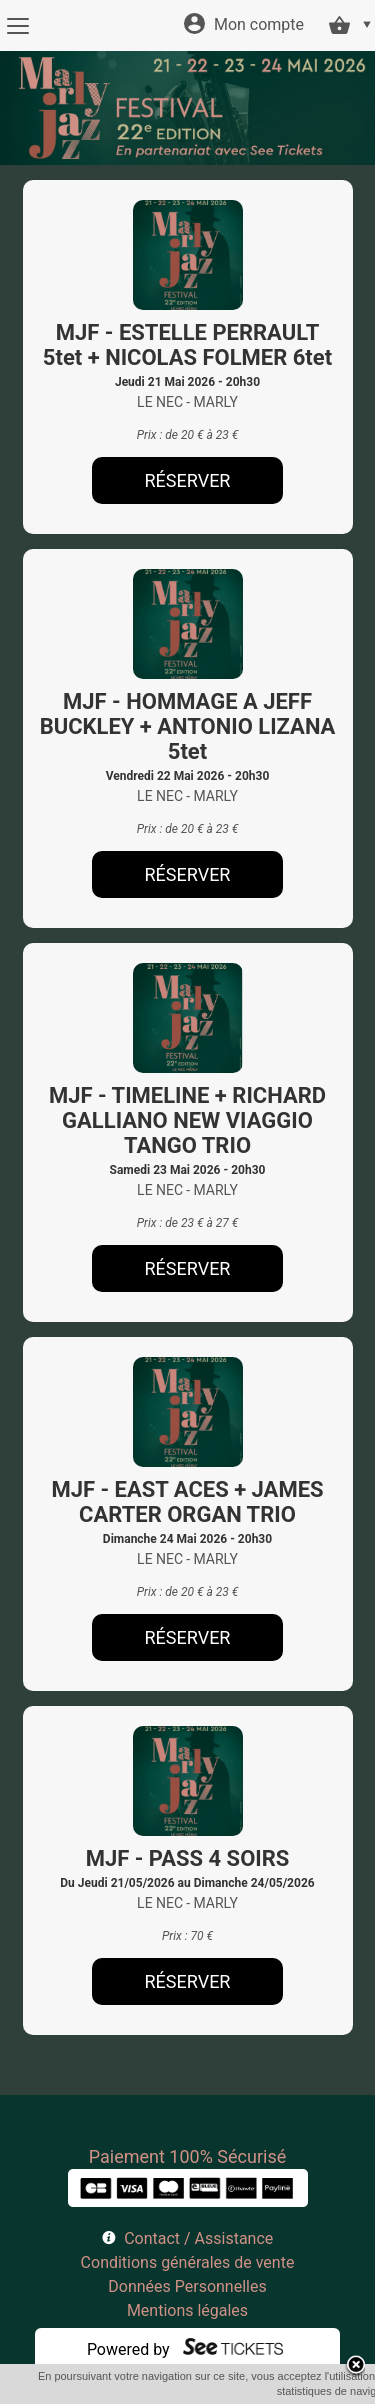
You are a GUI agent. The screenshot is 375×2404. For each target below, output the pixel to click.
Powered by (128, 2349)
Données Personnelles (187, 2286)
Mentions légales (187, 2310)
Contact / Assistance (198, 2238)
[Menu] (17, 26)
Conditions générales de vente (188, 2262)
